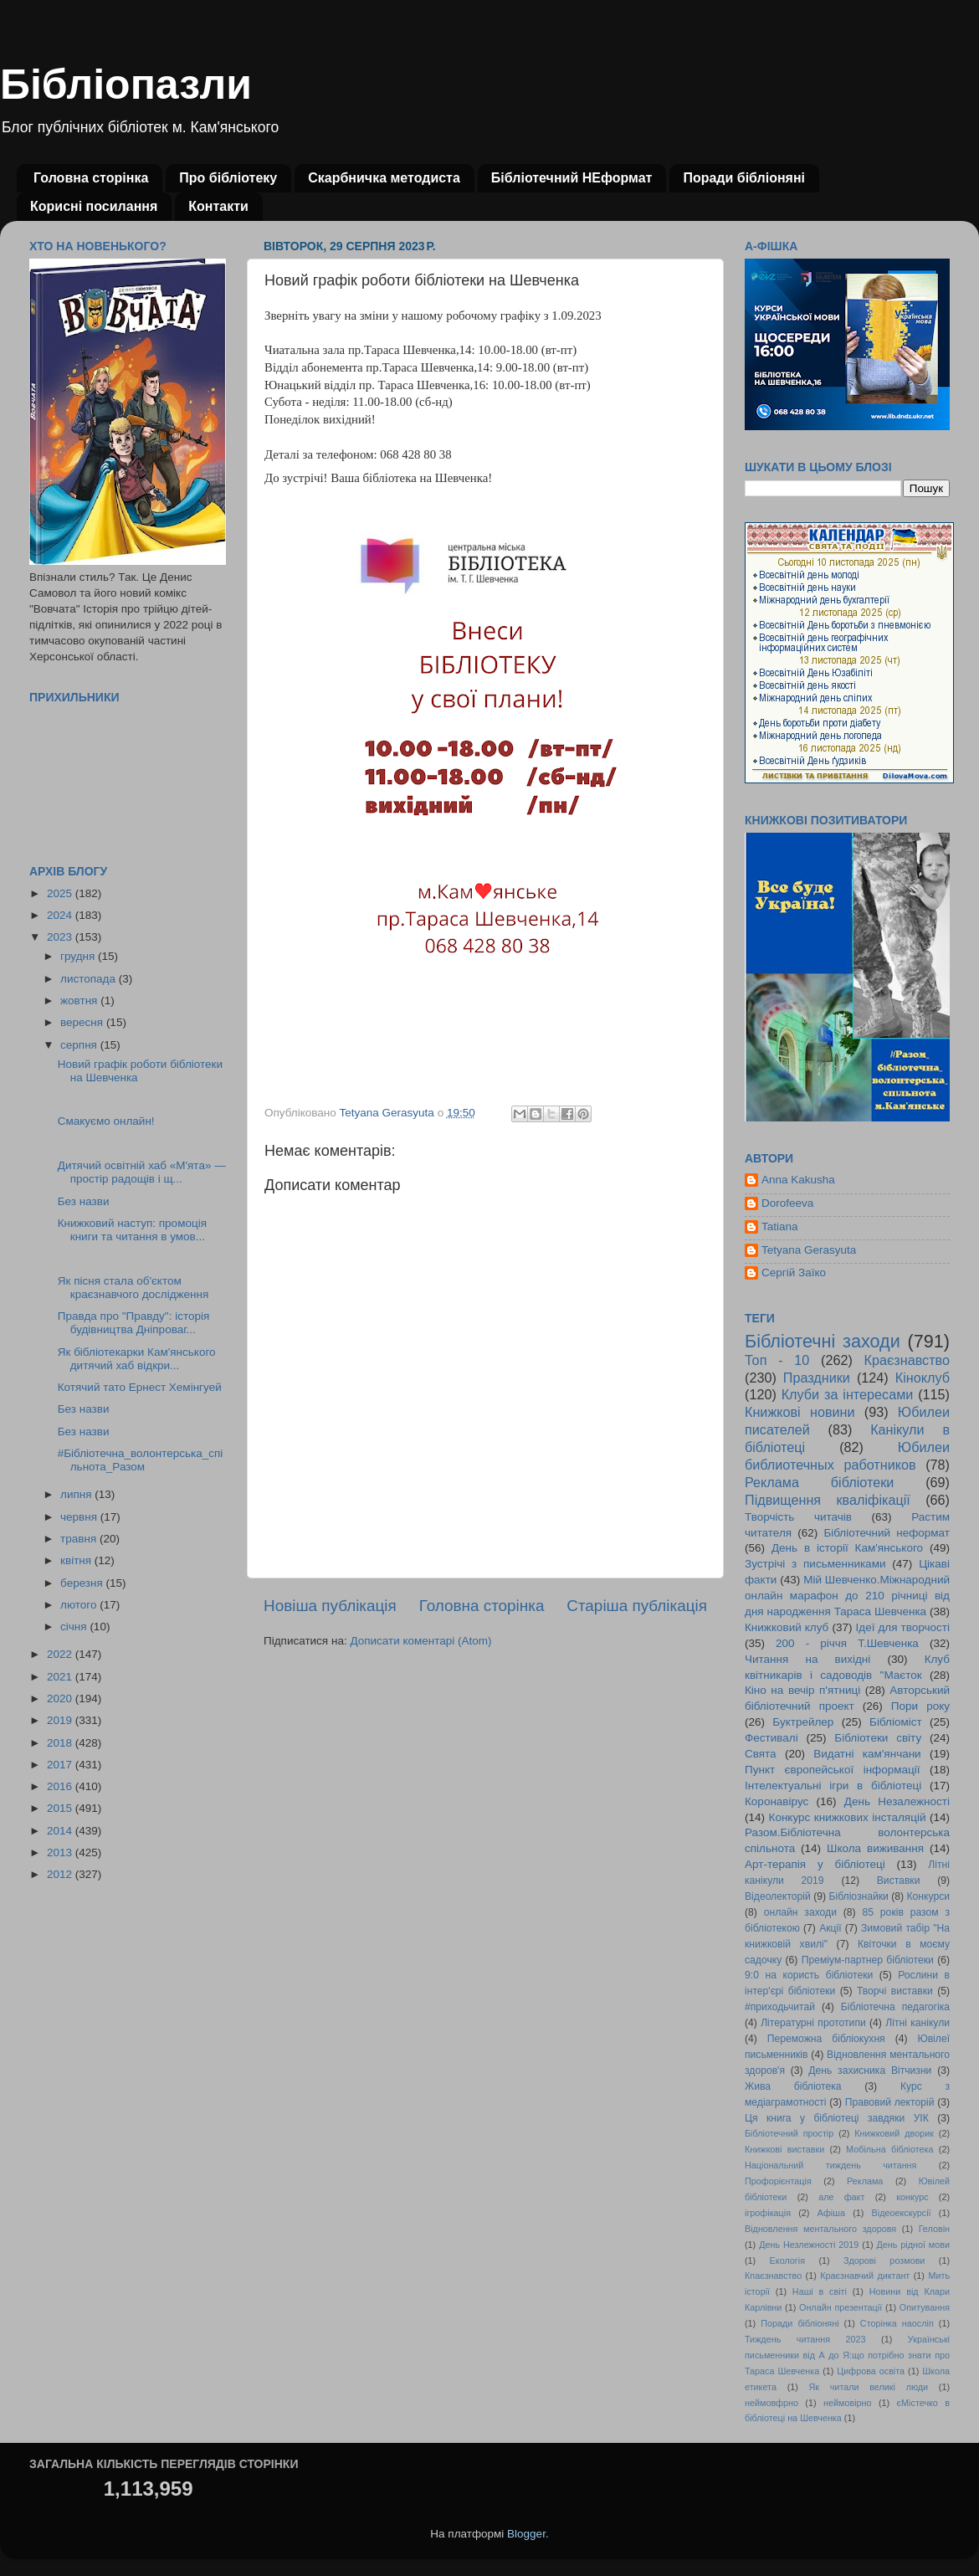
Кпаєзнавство (773, 2276)
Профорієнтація (778, 2181)
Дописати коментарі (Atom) (420, 1640)
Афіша (831, 2213)
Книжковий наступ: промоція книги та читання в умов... (132, 1230)
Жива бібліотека (793, 2086)
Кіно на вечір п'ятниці (802, 1690)
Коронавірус (776, 1801)
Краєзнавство (907, 1360)
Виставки (898, 1880)
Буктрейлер (802, 1722)
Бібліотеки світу (877, 1738)
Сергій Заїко (793, 1272)
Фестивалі (771, 1738)
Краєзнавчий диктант (865, 2276)
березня (83, 1583)
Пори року (920, 1706)
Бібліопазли (126, 84)
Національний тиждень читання (830, 2165)
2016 (61, 1786)
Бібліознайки (858, 1896)
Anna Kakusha (798, 1179)
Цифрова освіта (871, 2371)
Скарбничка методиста (384, 178)
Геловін (934, 2229)
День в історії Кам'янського (847, 1548)
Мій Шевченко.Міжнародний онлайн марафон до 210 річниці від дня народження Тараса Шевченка (847, 1595)
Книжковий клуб (786, 1627)
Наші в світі (819, 2291)
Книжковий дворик (894, 2133)
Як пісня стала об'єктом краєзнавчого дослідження (133, 1288)
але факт (841, 2197)
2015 (61, 1808)
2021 (61, 1676)
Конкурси (929, 1896)
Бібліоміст (895, 1722)
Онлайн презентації (840, 2307)
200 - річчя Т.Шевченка (847, 1643)
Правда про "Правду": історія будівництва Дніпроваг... (134, 1323)
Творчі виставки (895, 1991)
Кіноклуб (922, 1377)
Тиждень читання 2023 (805, 2339)
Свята (761, 1753)
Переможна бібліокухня (826, 2039)
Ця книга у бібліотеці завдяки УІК (837, 2118)
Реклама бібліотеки (819, 1482)
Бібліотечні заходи (822, 1341)
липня (77, 1494)
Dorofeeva (787, 1203)
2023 (61, 937)
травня (80, 1538)
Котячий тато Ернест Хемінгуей (140, 1387)
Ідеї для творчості (903, 1627)
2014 (61, 1830)
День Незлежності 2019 (809, 2245)
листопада (89, 978)
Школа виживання (875, 1848)
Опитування (925, 2307)
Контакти (218, 206)
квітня (77, 1560)
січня (75, 1626)
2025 (61, 893)
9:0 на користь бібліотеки (809, 1975)
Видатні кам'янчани (866, 1753)
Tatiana (779, 1226)
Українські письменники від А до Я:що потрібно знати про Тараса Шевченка (847, 2355)
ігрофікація (768, 2213)
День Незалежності (897, 1801)
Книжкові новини (800, 1411)
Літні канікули (917, 2023)
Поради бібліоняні (744, 178)
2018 (61, 1743)
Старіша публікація (636, 1605)
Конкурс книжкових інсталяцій (847, 1817)
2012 (61, 1874)
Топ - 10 (777, 1360)
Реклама (865, 2181)
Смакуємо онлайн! (106, 1121)
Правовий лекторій (890, 2102)
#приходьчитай (780, 2007)
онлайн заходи (800, 1912)
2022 (61, 1654)
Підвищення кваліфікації (827, 1499)
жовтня (80, 1000)
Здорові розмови (884, 2260)
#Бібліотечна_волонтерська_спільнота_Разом (140, 1460)
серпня (80, 1045)
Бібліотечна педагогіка (895, 2007)
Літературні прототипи (813, 2023)
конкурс (912, 2197)
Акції (830, 1928)
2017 (61, 1764)
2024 (61, 915)
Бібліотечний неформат (886, 1533)
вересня (83, 1022)
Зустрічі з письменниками (815, 1563)
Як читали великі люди (869, 2387)
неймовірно (847, 2403)
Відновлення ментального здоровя (820, 2229)
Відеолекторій (778, 1896)
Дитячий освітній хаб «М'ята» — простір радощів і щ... (142, 1172)
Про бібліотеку (228, 178)
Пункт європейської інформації (832, 1769)
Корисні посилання (93, 206)
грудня (79, 956)
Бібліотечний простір (789, 2133)
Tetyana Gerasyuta (808, 1250)
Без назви (84, 1201)
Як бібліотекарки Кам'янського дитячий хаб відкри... (137, 1359)
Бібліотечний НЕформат (572, 178)
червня (80, 1517)
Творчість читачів (798, 1517)
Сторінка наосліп (897, 2323)
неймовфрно (771, 2403)
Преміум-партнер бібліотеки (868, 1960)
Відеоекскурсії (901, 2213)
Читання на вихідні (807, 1659)
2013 (61, 1852)
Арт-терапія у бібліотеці (815, 1864)
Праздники (816, 1377)
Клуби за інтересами (848, 1394)
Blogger (526, 2533)
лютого (80, 1604)
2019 (61, 1720)
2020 (61, 1698)
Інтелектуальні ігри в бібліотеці (833, 1785)
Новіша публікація (330, 1605)
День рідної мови (913, 2245)
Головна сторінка (90, 178)
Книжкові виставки (784, 2149)
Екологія (787, 2260)
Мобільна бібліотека (889, 2149)
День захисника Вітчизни (869, 2070)
